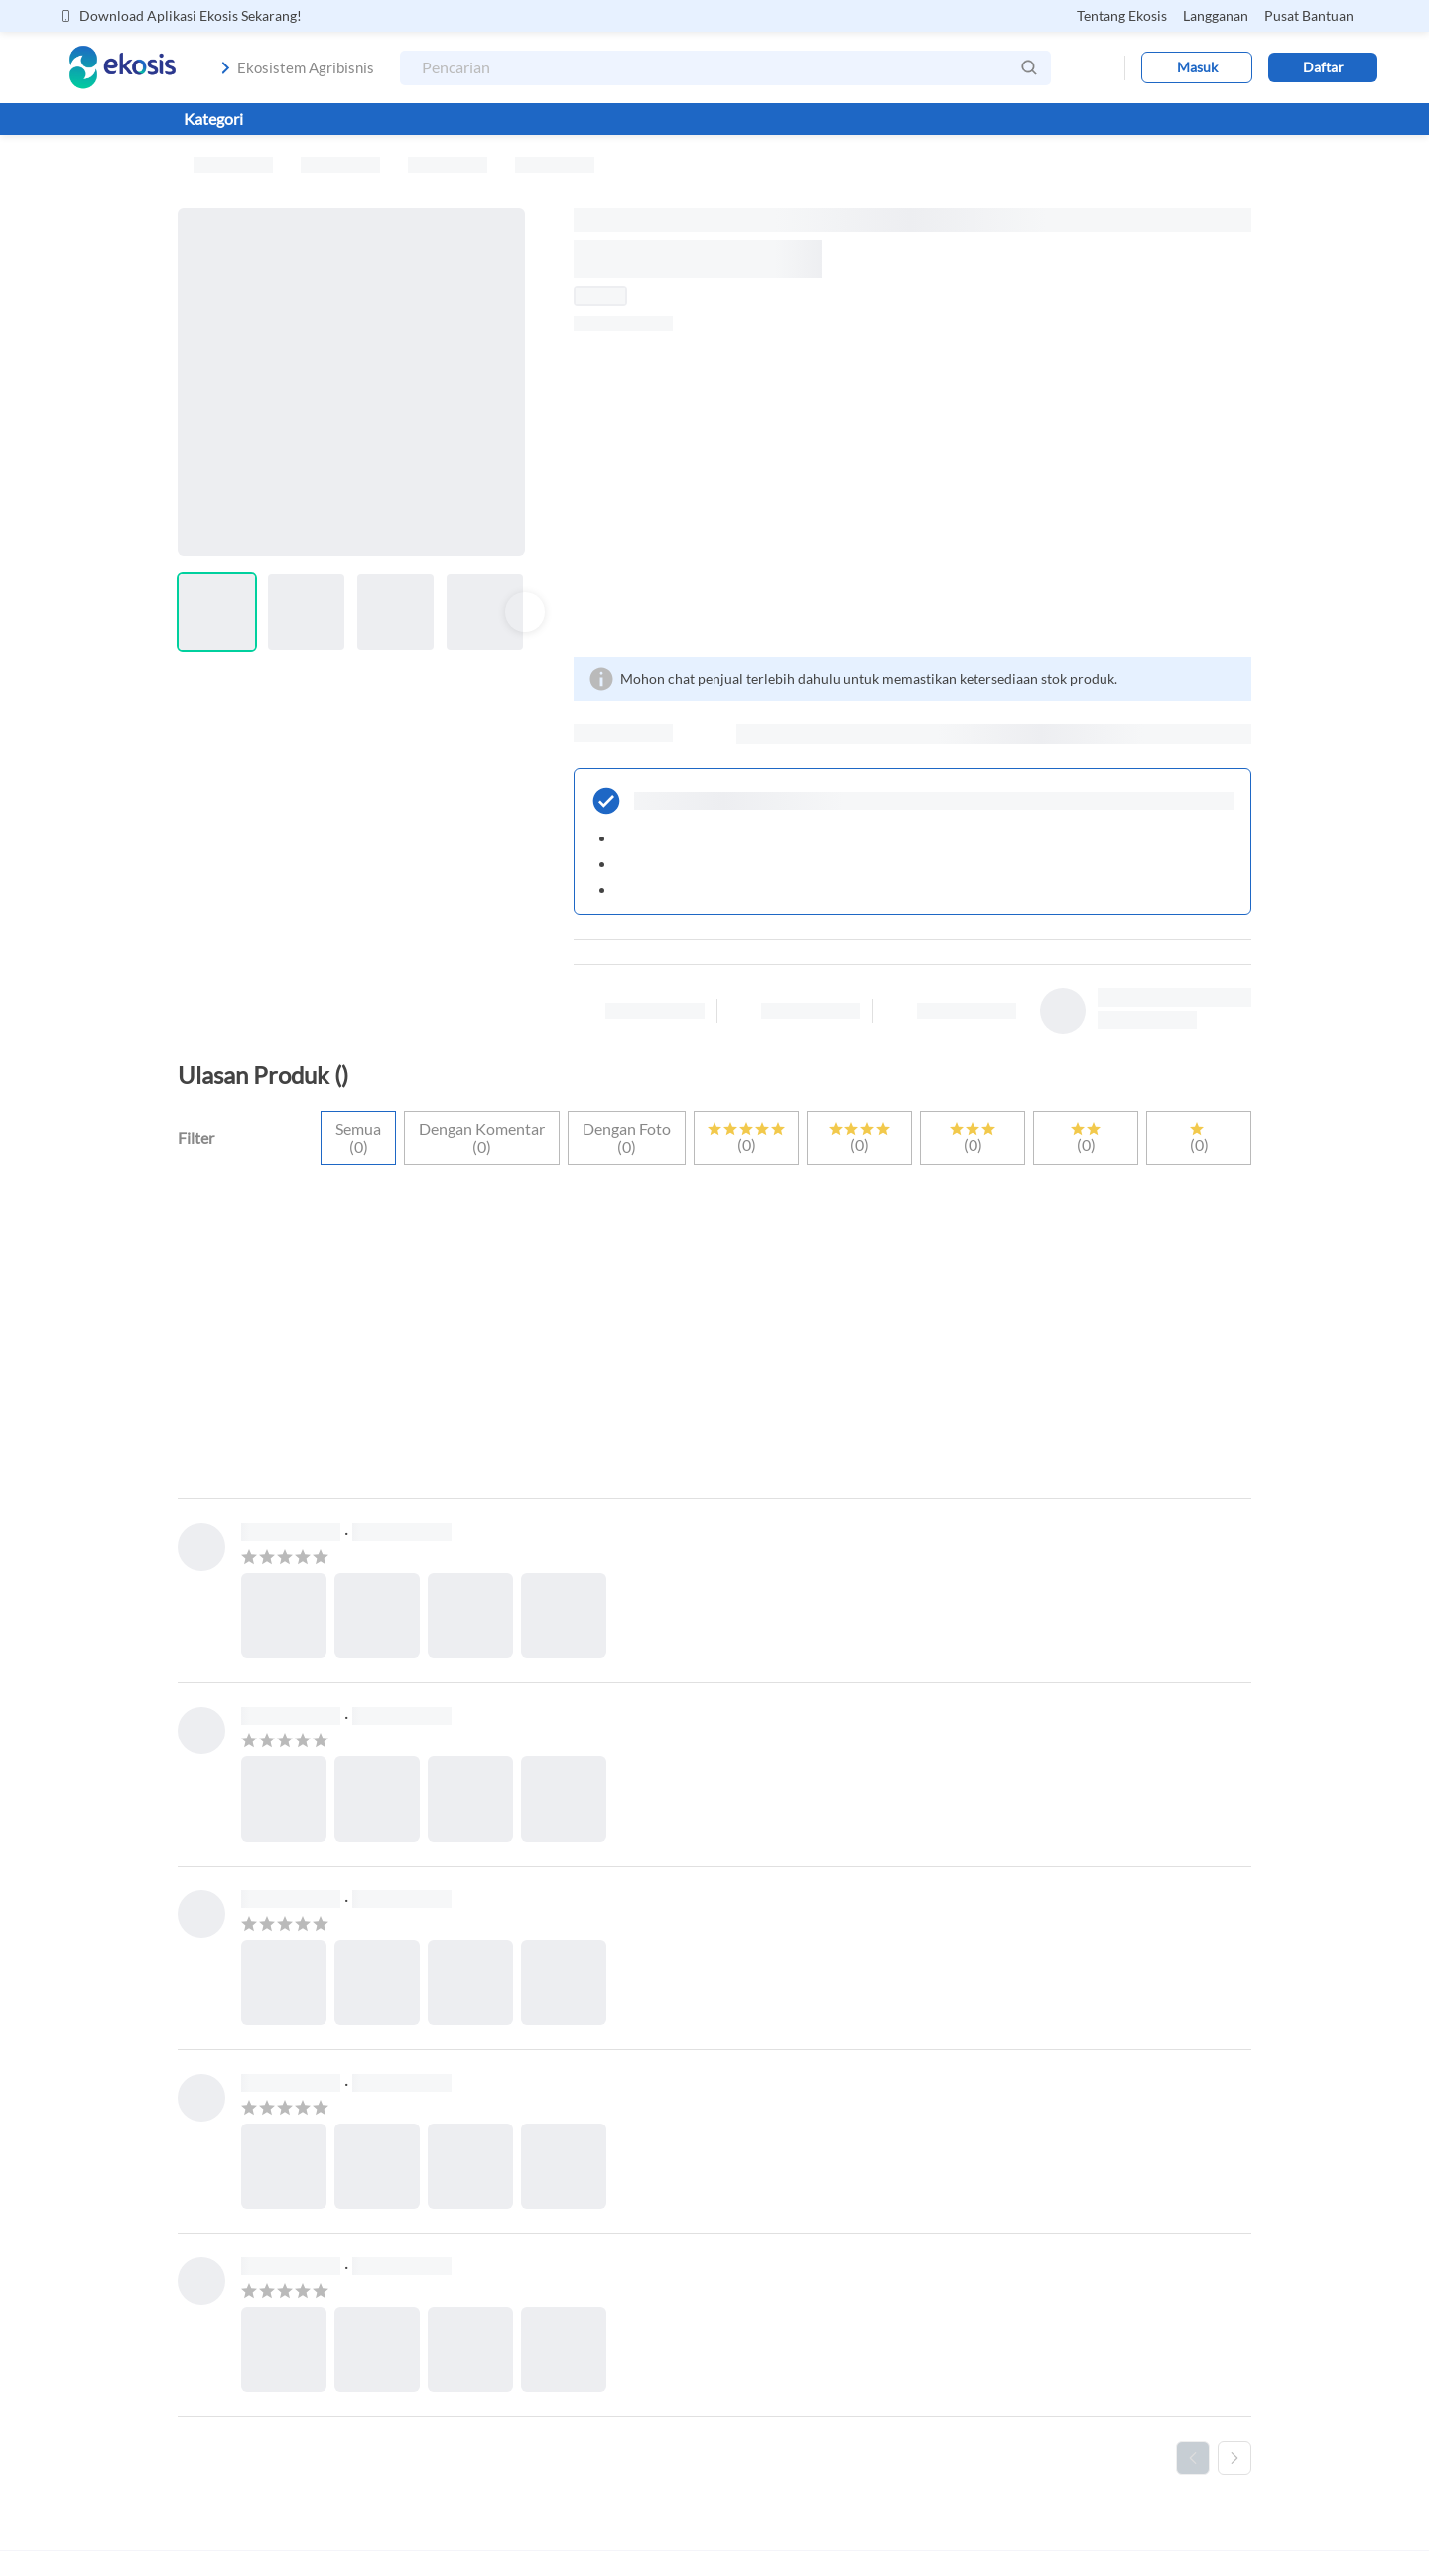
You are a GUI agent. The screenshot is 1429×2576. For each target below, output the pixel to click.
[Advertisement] (912, 494)
